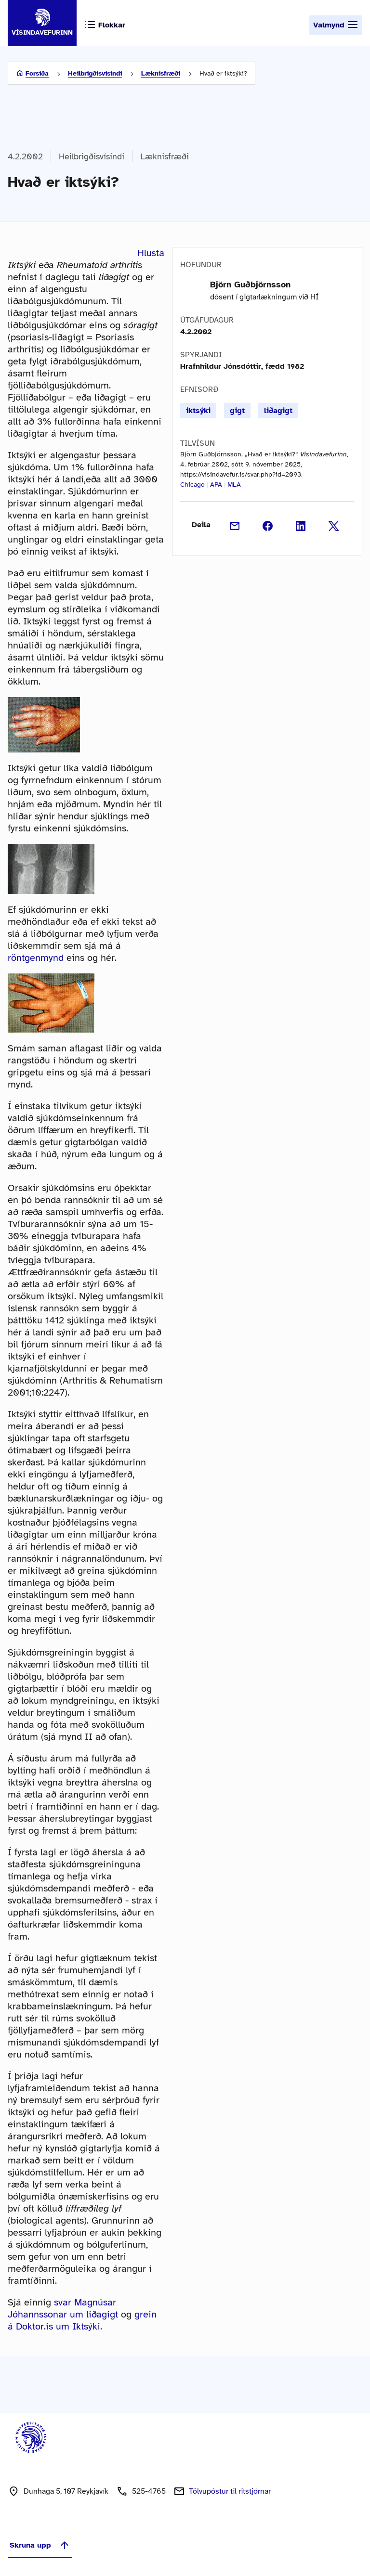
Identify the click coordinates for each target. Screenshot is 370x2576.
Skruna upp (40, 2545)
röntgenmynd (36, 958)
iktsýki (198, 410)
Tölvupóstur (230, 2491)
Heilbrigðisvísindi (95, 73)
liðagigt (278, 410)
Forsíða (37, 73)
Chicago (192, 484)
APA (216, 484)
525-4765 (149, 2491)
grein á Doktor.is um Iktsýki (82, 2320)
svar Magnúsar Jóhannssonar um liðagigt (63, 2308)
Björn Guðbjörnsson (250, 284)
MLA (234, 484)
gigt (237, 410)
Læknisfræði (160, 73)
